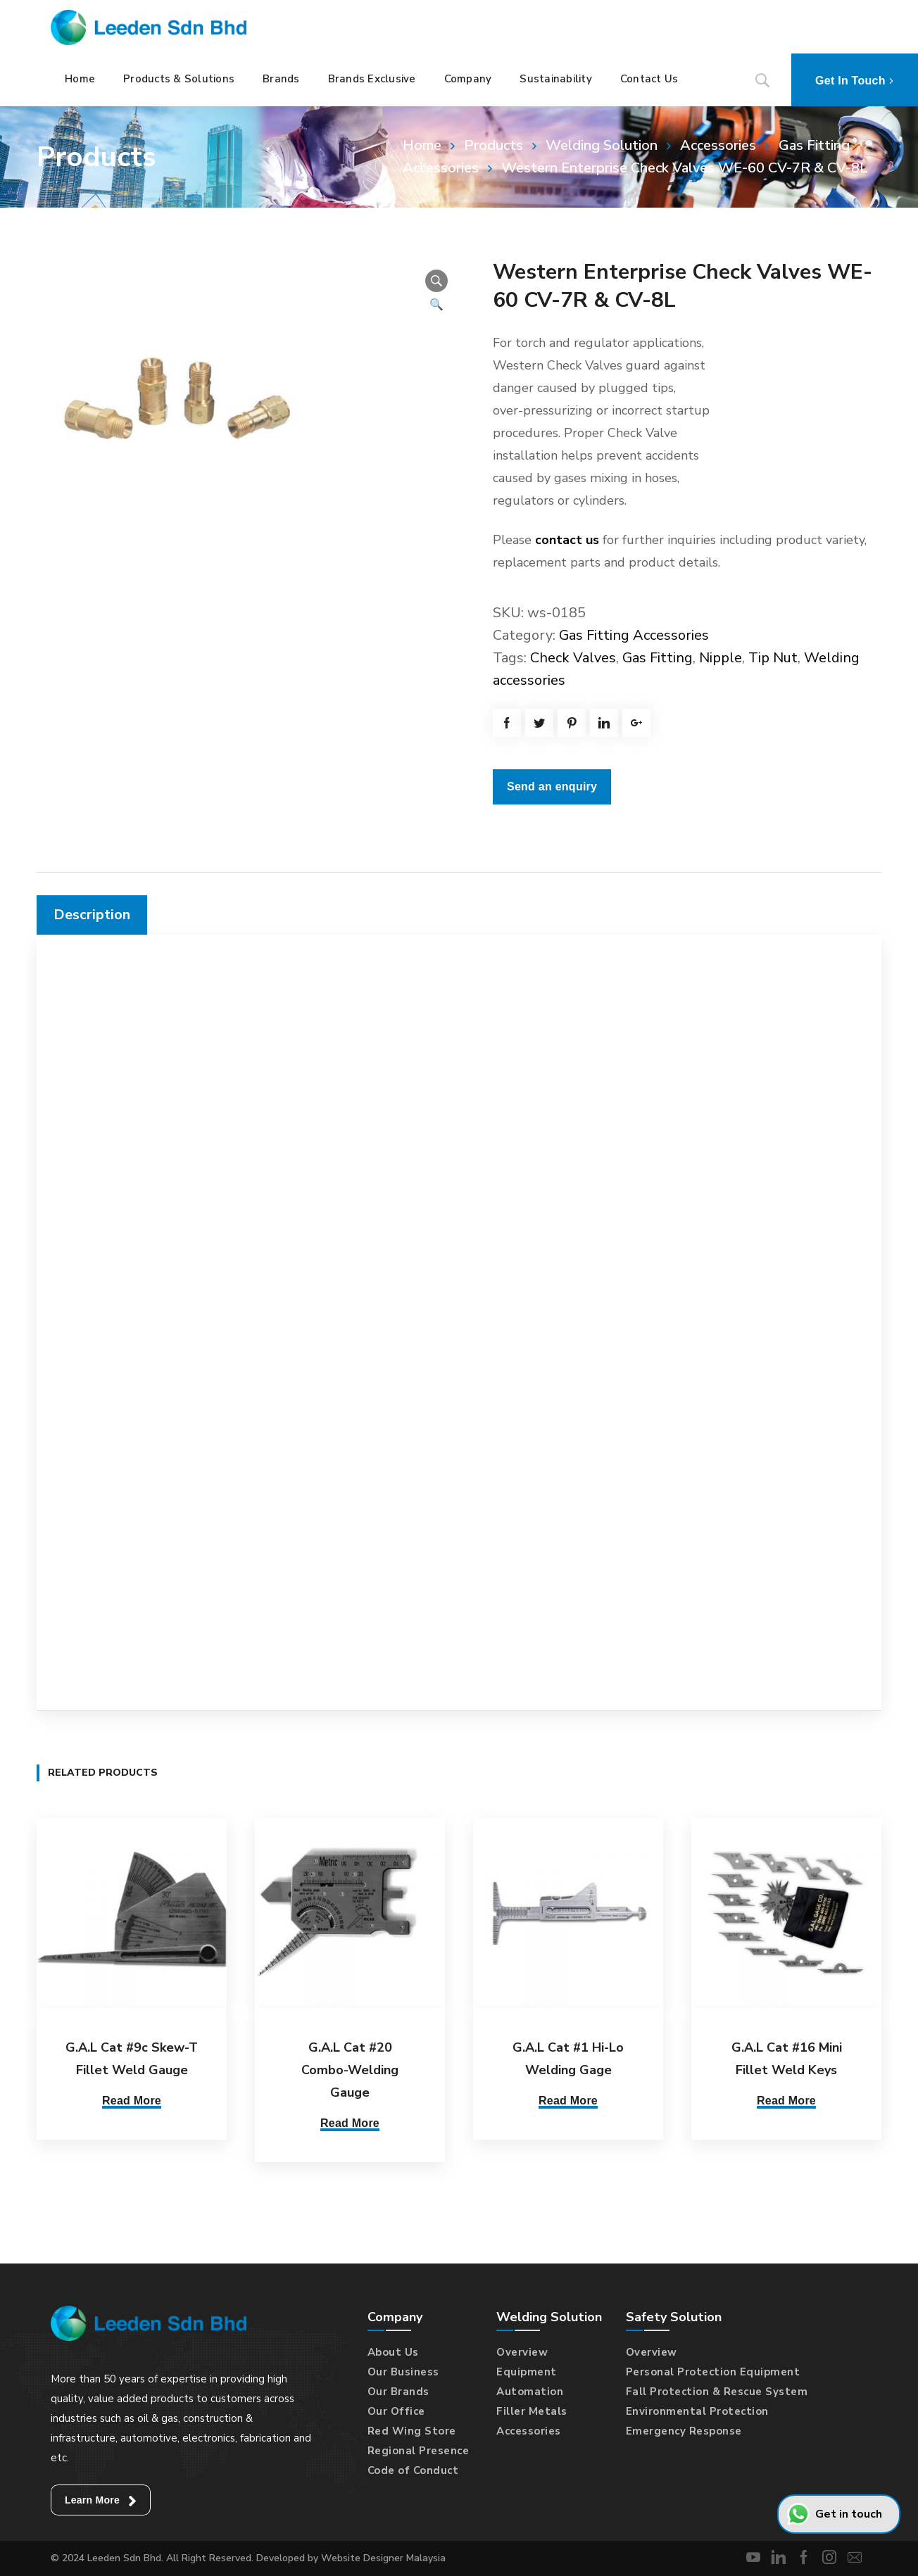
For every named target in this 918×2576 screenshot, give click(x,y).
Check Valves (573, 657)
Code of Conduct (413, 2470)
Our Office (396, 2411)
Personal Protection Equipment (713, 2372)
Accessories (718, 145)
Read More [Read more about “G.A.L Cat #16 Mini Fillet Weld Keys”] (786, 2101)
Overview (522, 2352)
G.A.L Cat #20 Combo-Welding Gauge (349, 2070)
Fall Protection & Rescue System (717, 2392)
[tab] (92, 915)
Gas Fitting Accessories (634, 635)
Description (92, 914)
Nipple (720, 657)
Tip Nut (773, 657)
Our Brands (398, 2392)
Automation (529, 2392)
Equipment (526, 2372)
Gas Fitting (657, 657)
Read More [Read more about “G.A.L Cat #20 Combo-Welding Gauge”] (349, 2123)
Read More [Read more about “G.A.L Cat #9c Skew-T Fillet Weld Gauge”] (131, 2101)
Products (493, 145)
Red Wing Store (411, 2431)
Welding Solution (602, 145)
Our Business (403, 2372)
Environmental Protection (697, 2411)
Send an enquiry (552, 787)
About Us (393, 2352)
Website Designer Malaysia (383, 2558)
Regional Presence (418, 2451)
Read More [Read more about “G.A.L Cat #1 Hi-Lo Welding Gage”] (568, 2101)
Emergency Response (684, 2431)
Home (422, 145)
